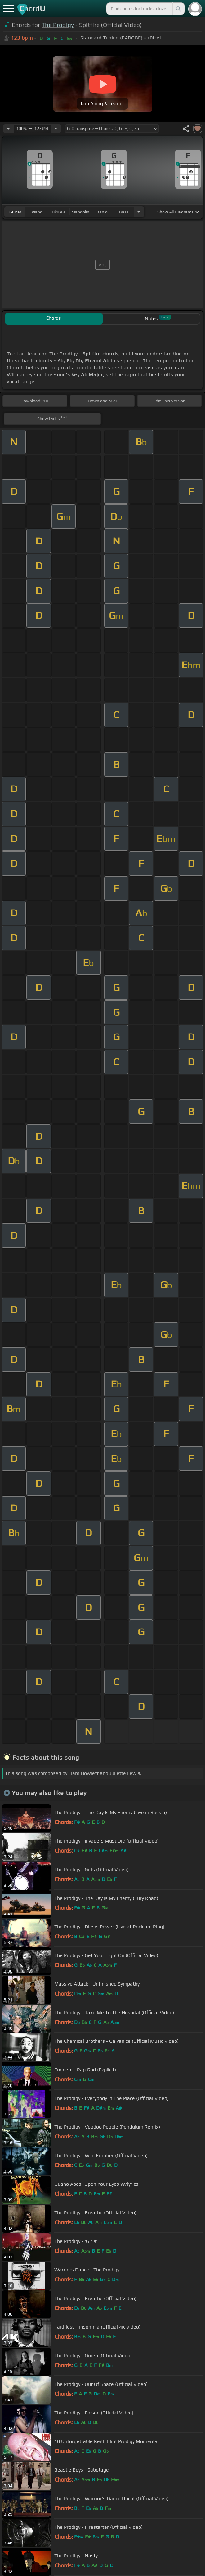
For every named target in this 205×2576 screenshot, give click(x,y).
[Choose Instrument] (138, 212)
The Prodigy (58, 24)
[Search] (178, 8)
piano (37, 211)
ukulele (58, 211)
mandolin (80, 211)
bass (124, 211)
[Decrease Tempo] (8, 128)
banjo (102, 211)
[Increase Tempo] (56, 128)
